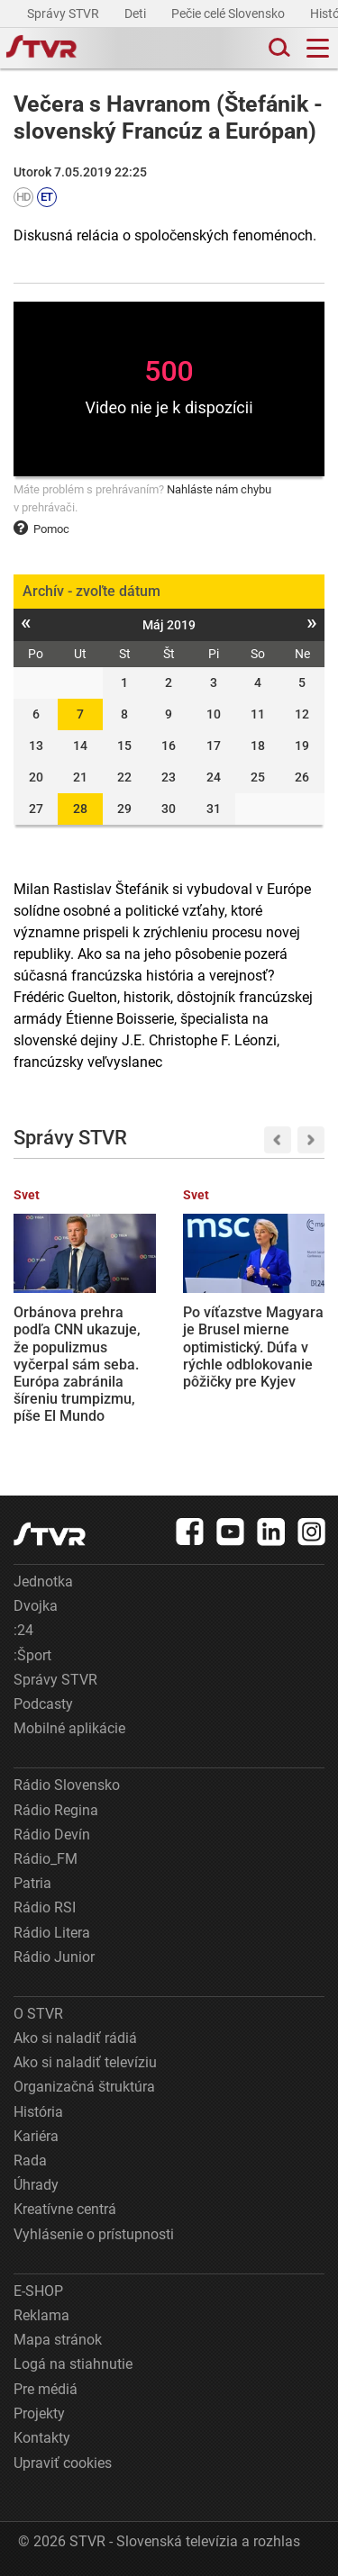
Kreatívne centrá (65, 2209)
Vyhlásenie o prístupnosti (94, 2234)
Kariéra (36, 2136)
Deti (136, 13)
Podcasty (43, 1704)
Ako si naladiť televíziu (85, 2062)
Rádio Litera (52, 1932)
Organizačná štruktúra (84, 2086)
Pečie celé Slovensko (229, 13)
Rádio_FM (46, 1858)
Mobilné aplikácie (69, 1728)
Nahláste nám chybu (219, 489)
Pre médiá (46, 2389)
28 (80, 808)
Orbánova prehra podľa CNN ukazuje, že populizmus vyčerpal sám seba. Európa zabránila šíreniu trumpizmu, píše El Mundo (77, 1364)
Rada (30, 2160)
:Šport (32, 1655)
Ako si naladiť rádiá (75, 2038)
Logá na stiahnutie (73, 2364)
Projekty (39, 2413)
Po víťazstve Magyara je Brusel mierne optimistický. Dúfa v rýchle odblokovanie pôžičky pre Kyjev (253, 1347)
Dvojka (36, 1605)
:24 (23, 1630)
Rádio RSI (45, 1907)
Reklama (41, 2315)
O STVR (38, 2013)
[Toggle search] (277, 48)
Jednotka (43, 1581)
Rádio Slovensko (67, 1785)
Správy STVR (64, 13)
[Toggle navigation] (317, 48)
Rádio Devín (52, 1834)
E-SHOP (38, 2291)
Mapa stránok (58, 2339)
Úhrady (36, 2184)
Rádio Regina (56, 1810)
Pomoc (41, 529)
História (38, 2111)
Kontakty (42, 2437)
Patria (32, 1883)
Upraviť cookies (63, 2463)
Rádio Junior (54, 1957)
